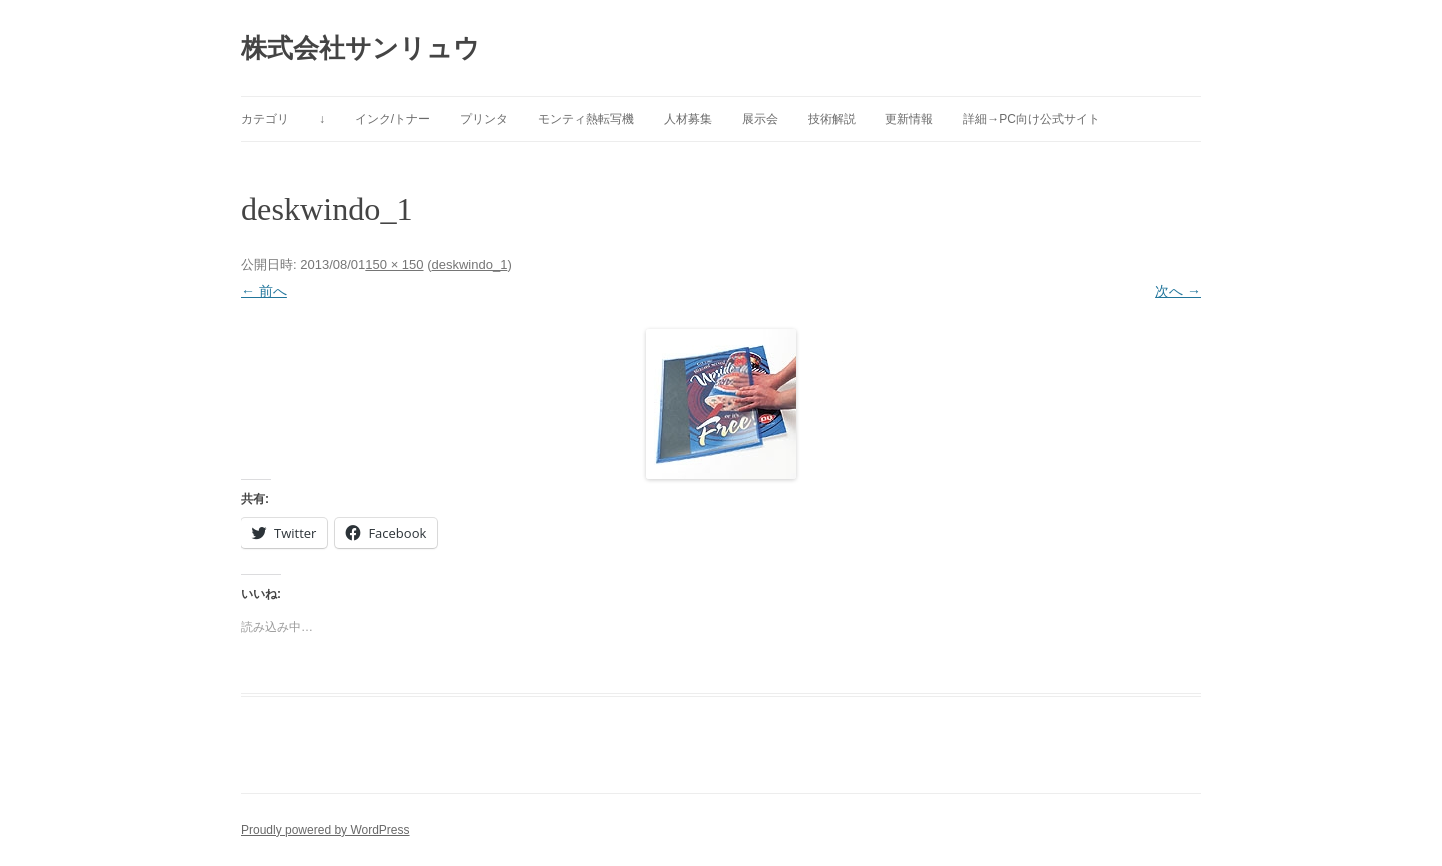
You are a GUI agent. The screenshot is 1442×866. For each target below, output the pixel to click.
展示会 (760, 119)
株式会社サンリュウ (360, 48)
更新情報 (909, 119)
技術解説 (832, 119)
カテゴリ (265, 119)
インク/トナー (392, 119)
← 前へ (264, 291)
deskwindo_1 (469, 264)
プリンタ (484, 119)
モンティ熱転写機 (586, 119)
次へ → (1178, 291)
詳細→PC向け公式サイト (1031, 119)
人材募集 (688, 119)
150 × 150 (394, 264)
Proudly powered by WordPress (325, 830)
